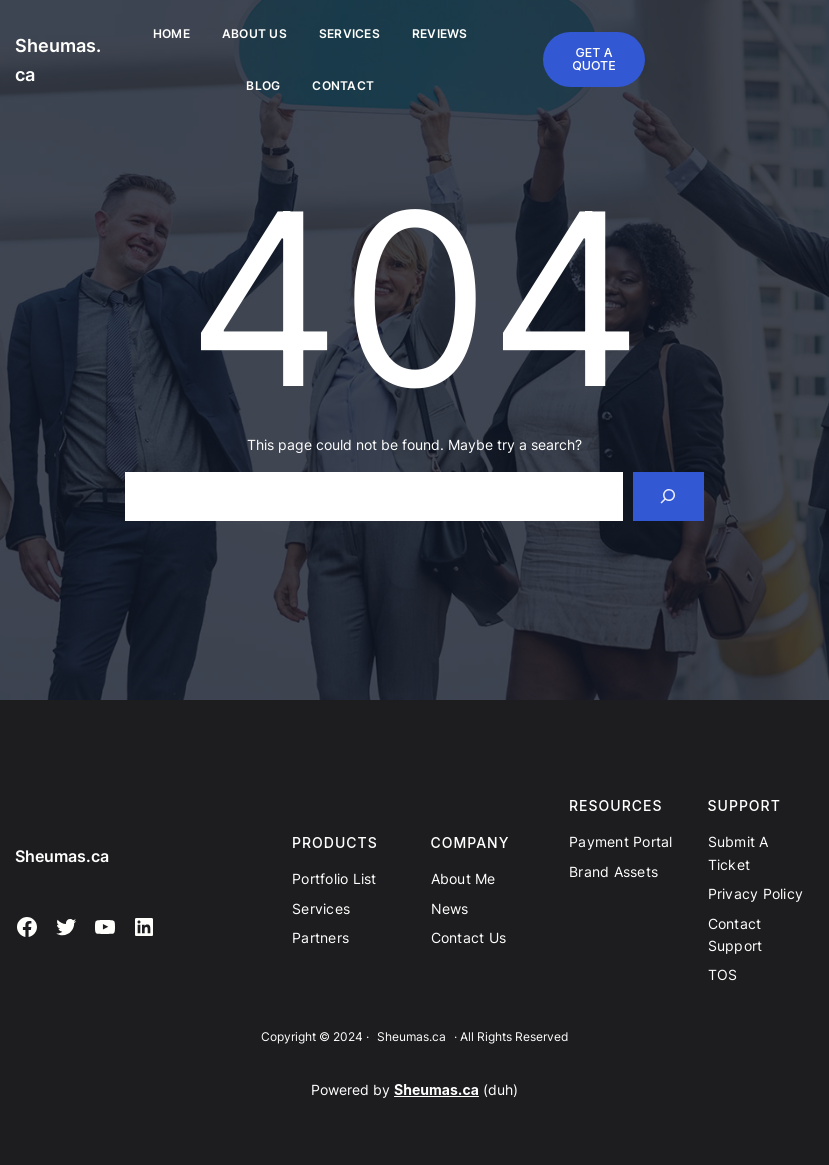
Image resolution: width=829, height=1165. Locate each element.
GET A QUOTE (594, 58)
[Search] (668, 496)
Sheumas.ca (62, 856)
